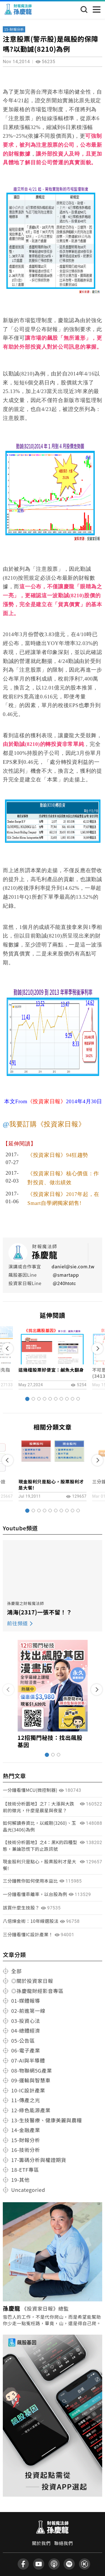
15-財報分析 (14, 29)
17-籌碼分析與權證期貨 (38, 2159)
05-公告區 (23, 2040)
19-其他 (20, 2179)
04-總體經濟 (25, 2030)
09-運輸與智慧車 (31, 2080)
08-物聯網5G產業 (31, 2070)
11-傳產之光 (25, 2100)
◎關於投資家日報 (32, 1980)
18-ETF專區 (25, 2169)
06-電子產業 (25, 2050)
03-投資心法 (25, 2020)
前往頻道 (17, 1623)
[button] (27, 1399)
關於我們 (41, 2543)
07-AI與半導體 (28, 2060)
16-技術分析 (25, 2149)
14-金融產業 (25, 2129)
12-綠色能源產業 (31, 2110)
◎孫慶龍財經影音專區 (37, 1990)
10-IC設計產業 (28, 2090)
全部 (16, 1971)
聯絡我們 (63, 2543)
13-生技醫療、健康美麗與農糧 (46, 2120)
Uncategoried (28, 2189)
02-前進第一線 (28, 2010)
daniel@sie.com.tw (73, 1266)
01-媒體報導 (25, 2000)
